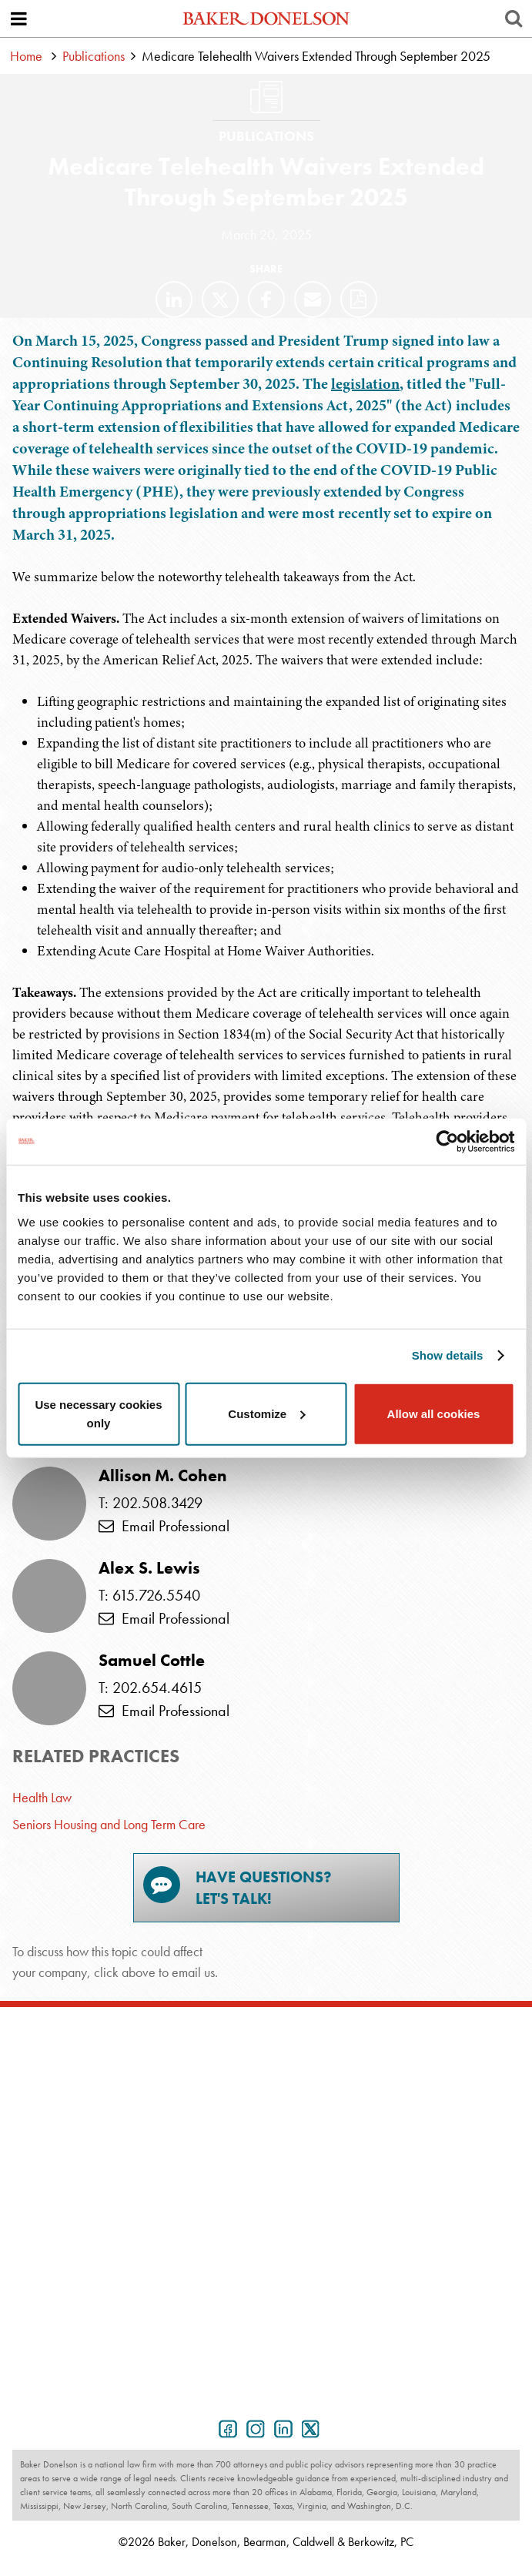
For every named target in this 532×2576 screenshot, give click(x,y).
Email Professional (164, 1526)
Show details (447, 1355)
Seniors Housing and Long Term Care (109, 1824)
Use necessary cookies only (98, 1413)
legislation (365, 383)
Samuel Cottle (152, 1660)
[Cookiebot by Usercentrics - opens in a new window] (447, 1141)
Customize (266, 1413)
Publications (93, 56)
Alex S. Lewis (149, 1568)
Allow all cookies (433, 1413)
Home (26, 56)
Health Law (42, 1797)
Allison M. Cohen (162, 1476)
